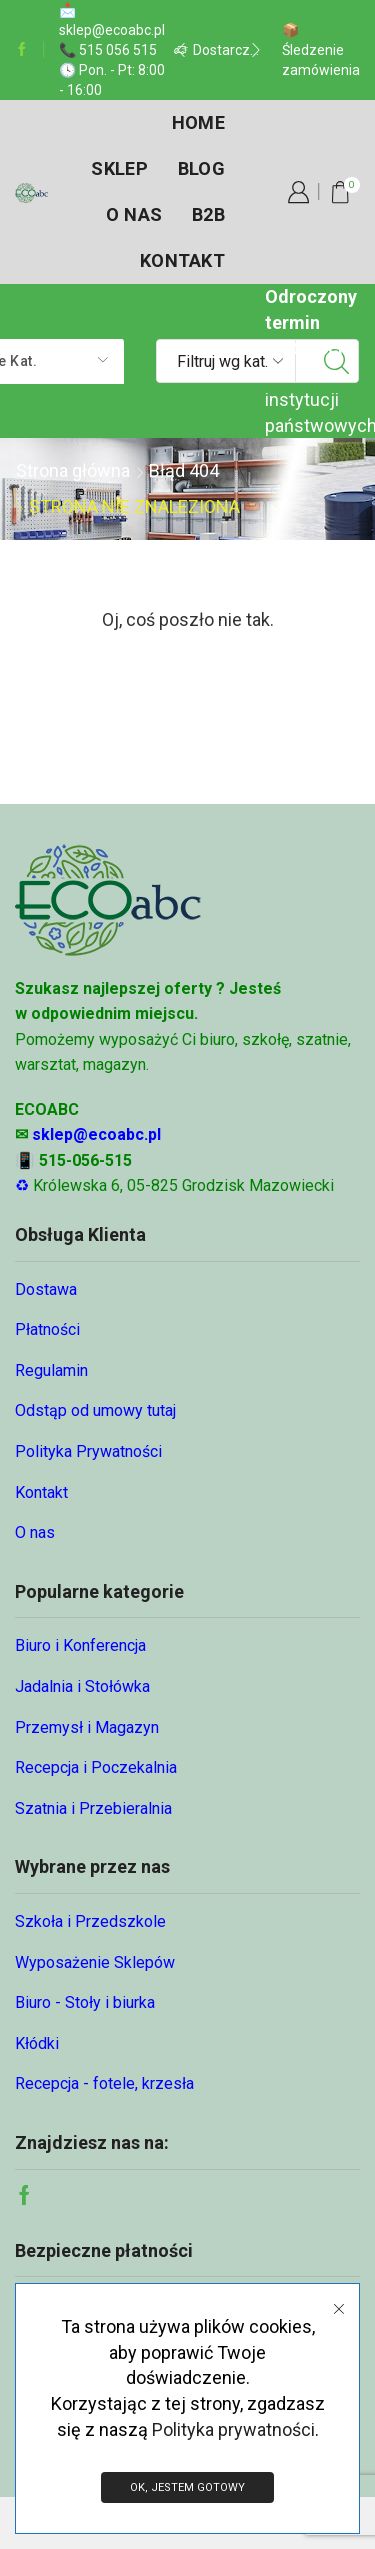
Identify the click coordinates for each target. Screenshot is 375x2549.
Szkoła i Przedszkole (90, 1921)
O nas (134, 214)
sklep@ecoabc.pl (96, 1134)
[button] (181, 50)
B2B (208, 214)
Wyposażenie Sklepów (95, 1962)
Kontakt (182, 260)
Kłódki (37, 2043)
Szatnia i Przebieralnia (93, 1808)
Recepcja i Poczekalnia (96, 1767)
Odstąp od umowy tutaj (95, 1410)
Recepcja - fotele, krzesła (104, 2083)
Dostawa (46, 1289)
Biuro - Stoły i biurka (85, 2002)
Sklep (119, 168)
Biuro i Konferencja (80, 1645)
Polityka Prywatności (88, 1451)
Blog (201, 168)
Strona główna (73, 470)
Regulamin (51, 1370)
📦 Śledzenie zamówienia (321, 50)
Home (198, 122)
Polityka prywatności (233, 2429)
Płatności (47, 1329)
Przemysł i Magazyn (87, 1727)
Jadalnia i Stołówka (82, 1686)
